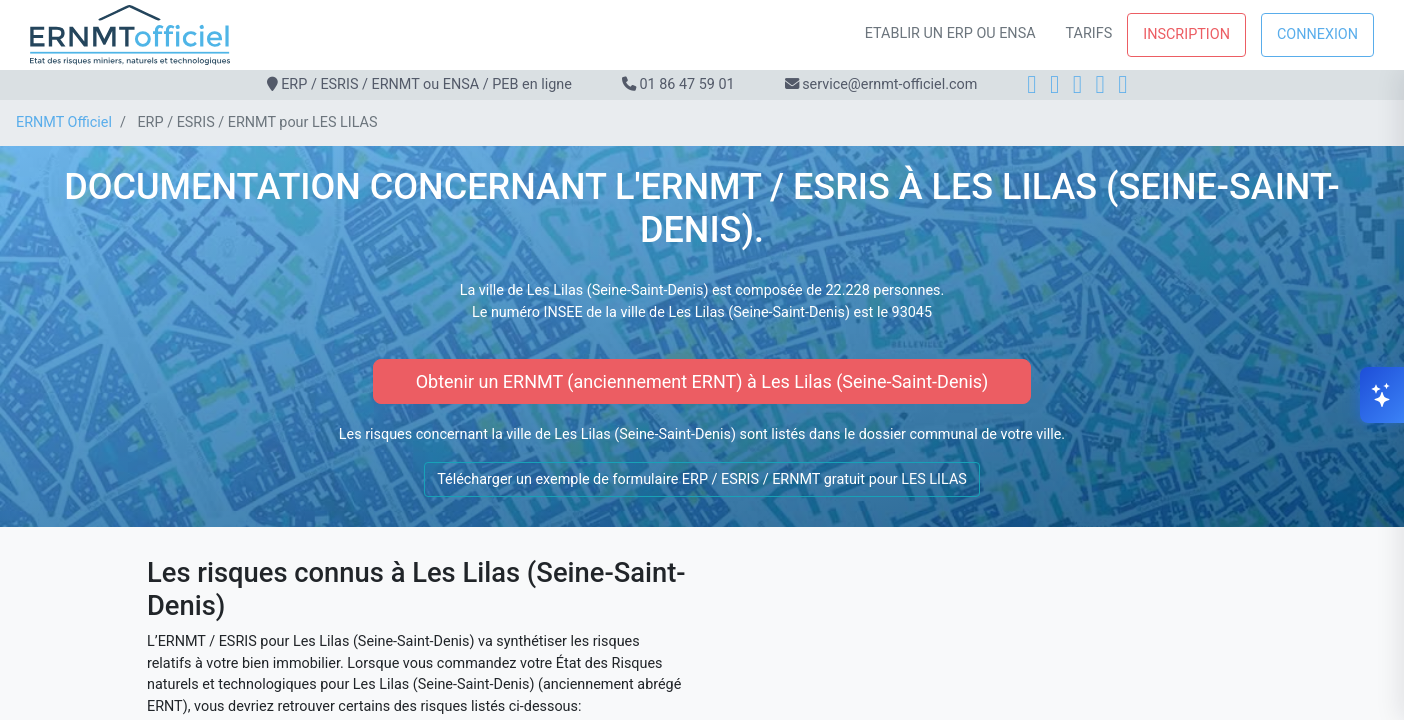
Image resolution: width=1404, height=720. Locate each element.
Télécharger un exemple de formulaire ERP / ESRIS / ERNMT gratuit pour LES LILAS (702, 479)
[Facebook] (1031, 84)
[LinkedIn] (1077, 84)
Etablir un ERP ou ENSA (950, 33)
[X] (1100, 84)
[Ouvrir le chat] (1382, 395)
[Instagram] (1054, 84)
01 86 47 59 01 (686, 84)
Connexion (1317, 34)
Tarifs (1089, 33)
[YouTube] (1122, 84)
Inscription (1186, 34)
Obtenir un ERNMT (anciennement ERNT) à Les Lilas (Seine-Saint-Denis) (702, 381)
